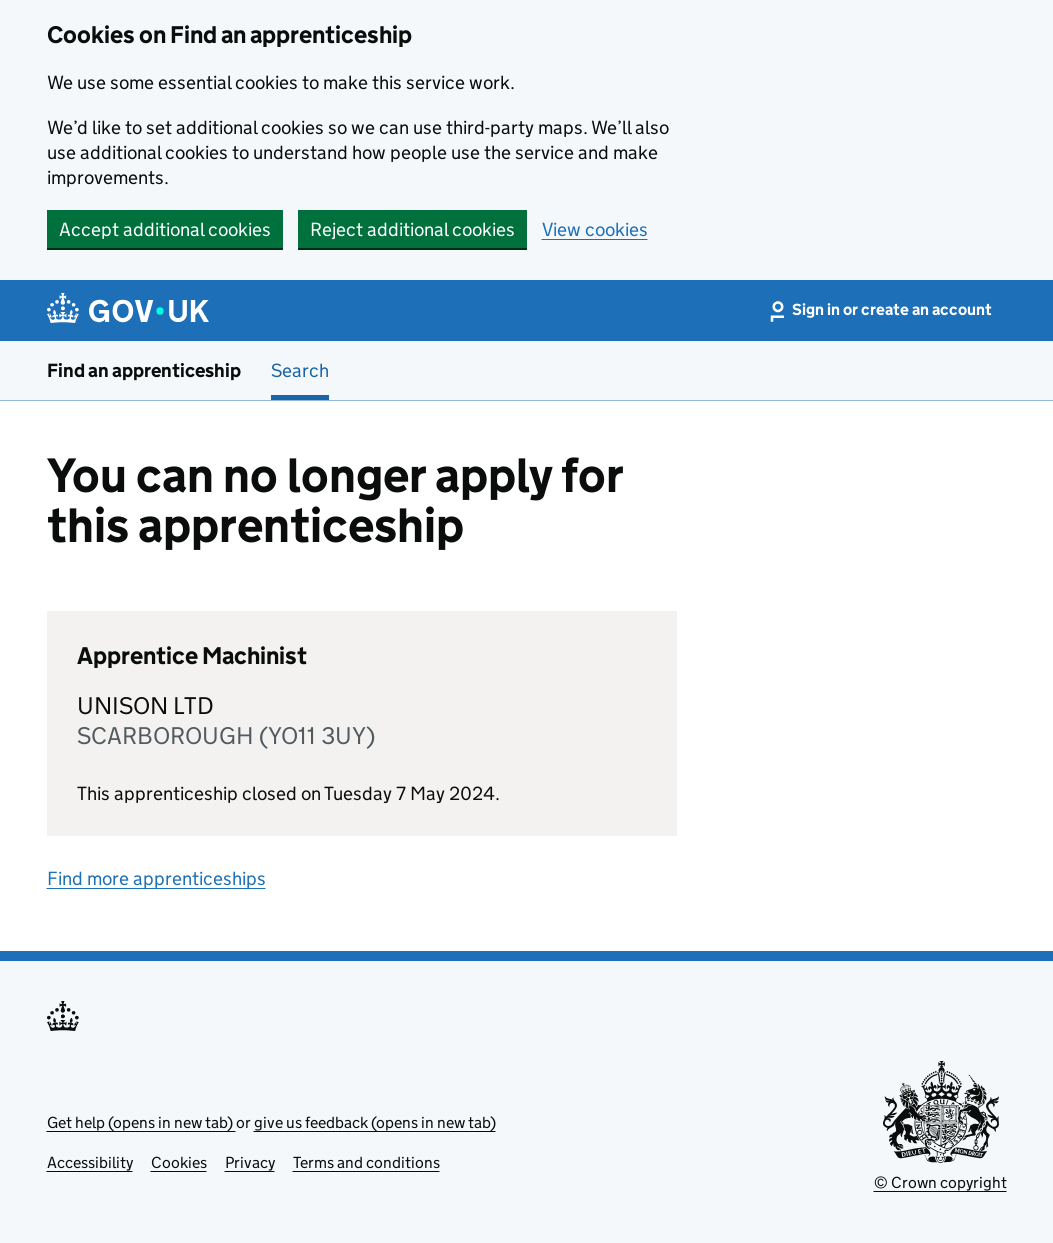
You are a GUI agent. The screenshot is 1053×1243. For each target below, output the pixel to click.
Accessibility (90, 1162)
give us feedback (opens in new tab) (375, 1122)
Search (300, 370)
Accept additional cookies (165, 229)
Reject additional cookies (412, 229)
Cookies (179, 1162)
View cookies (595, 229)
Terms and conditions (366, 1162)
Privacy (250, 1162)
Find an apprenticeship (144, 370)
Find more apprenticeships (156, 878)
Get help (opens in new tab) (141, 1122)
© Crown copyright (940, 1182)
